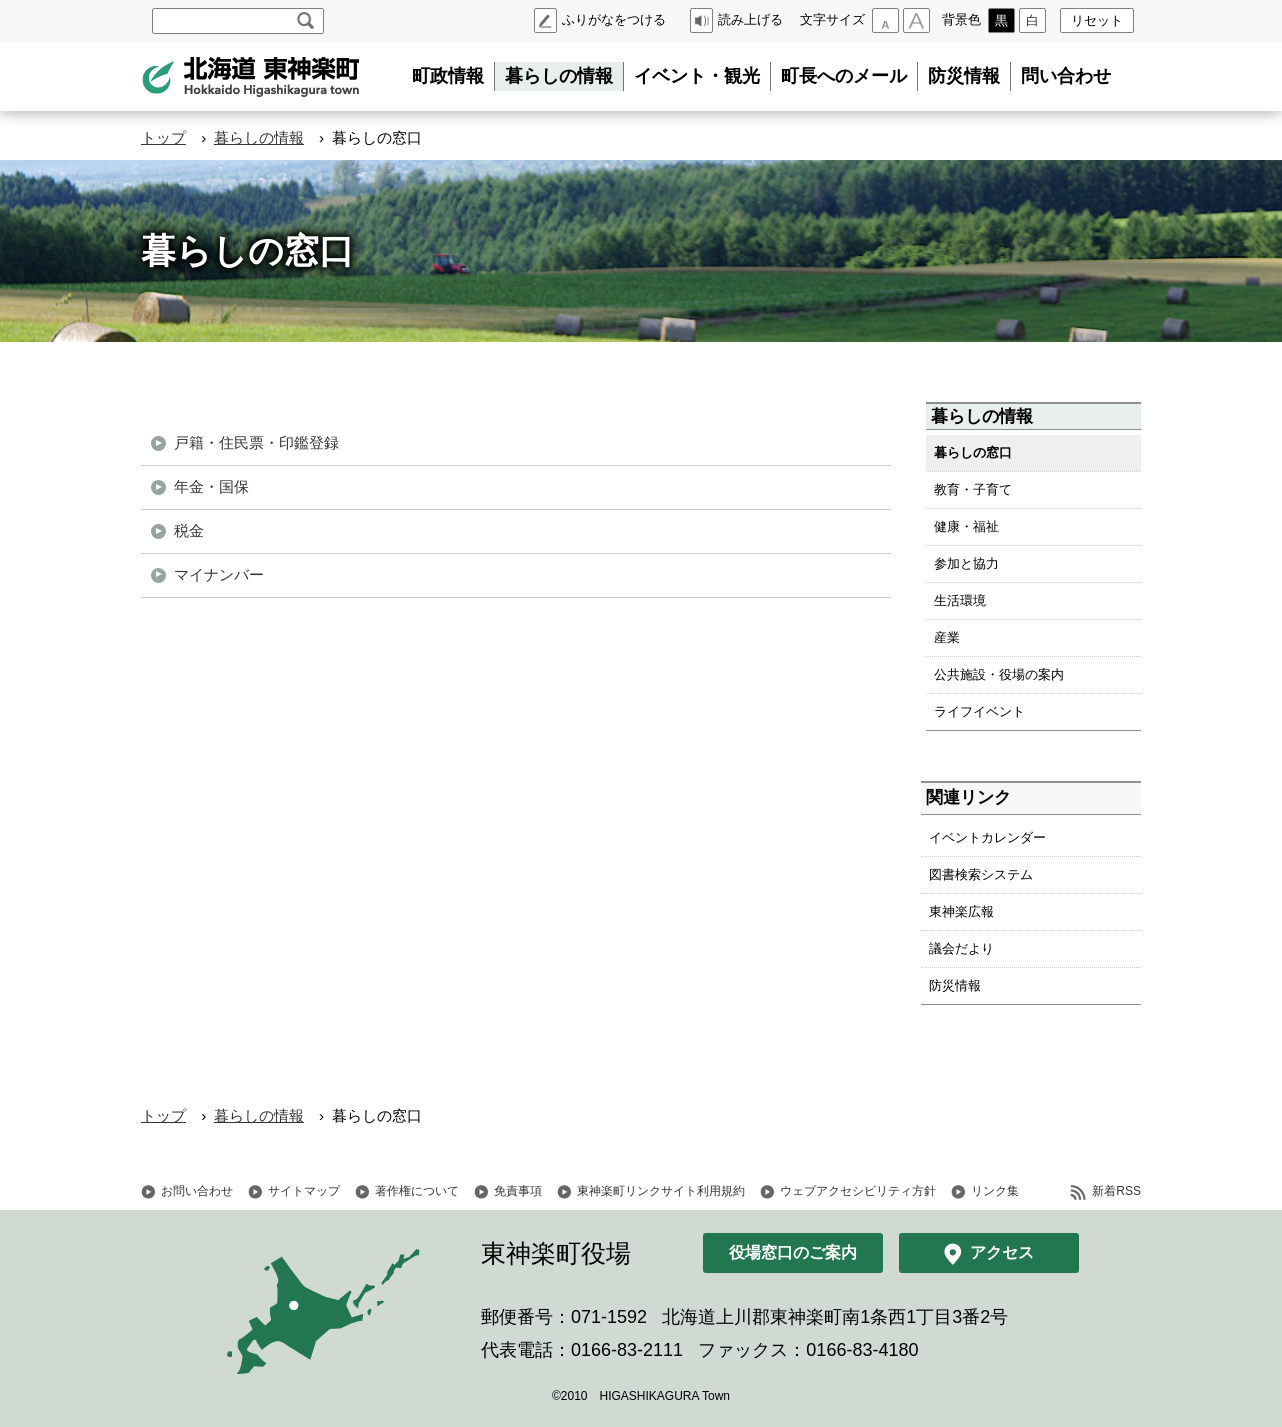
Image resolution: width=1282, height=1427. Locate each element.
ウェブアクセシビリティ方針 (858, 1191)
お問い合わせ (197, 1191)
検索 (305, 21)
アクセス (1002, 1252)
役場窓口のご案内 (793, 1252)
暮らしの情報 (559, 76)
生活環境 (960, 600)
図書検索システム (981, 874)
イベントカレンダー (987, 837)
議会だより (961, 948)
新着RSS (1116, 1191)
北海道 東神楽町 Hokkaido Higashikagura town (251, 77)
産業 (947, 637)
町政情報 (448, 76)
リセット (1097, 20)
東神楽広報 (961, 911)
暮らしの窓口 (973, 452)
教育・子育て (973, 489)
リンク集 (995, 1191)
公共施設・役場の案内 (999, 674)
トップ (163, 137)
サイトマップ (304, 1191)
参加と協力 (966, 563)
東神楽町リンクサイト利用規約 (661, 1191)
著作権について (417, 1191)
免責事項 (518, 1191)
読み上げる (750, 19)
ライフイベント (979, 711)
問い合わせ (1066, 76)
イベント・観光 (697, 76)
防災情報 (964, 76)
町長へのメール (844, 76)
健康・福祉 (966, 526)
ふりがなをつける (614, 19)
